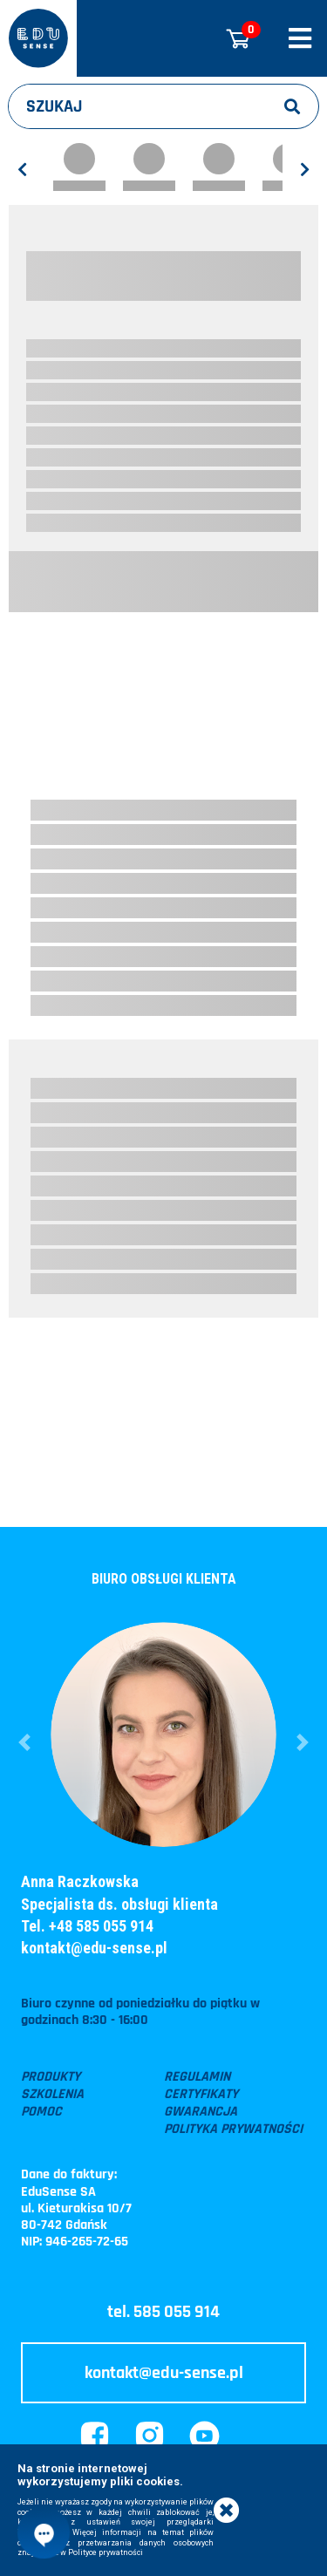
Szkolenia (52, 2094)
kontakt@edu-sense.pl (94, 1948)
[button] (24, 1742)
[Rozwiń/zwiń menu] (300, 38)
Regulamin (197, 2077)
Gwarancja (200, 2112)
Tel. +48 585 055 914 (87, 1926)
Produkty (50, 2077)
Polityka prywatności (233, 2129)
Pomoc (41, 2112)
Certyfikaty (201, 2094)
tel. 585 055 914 (163, 2311)
